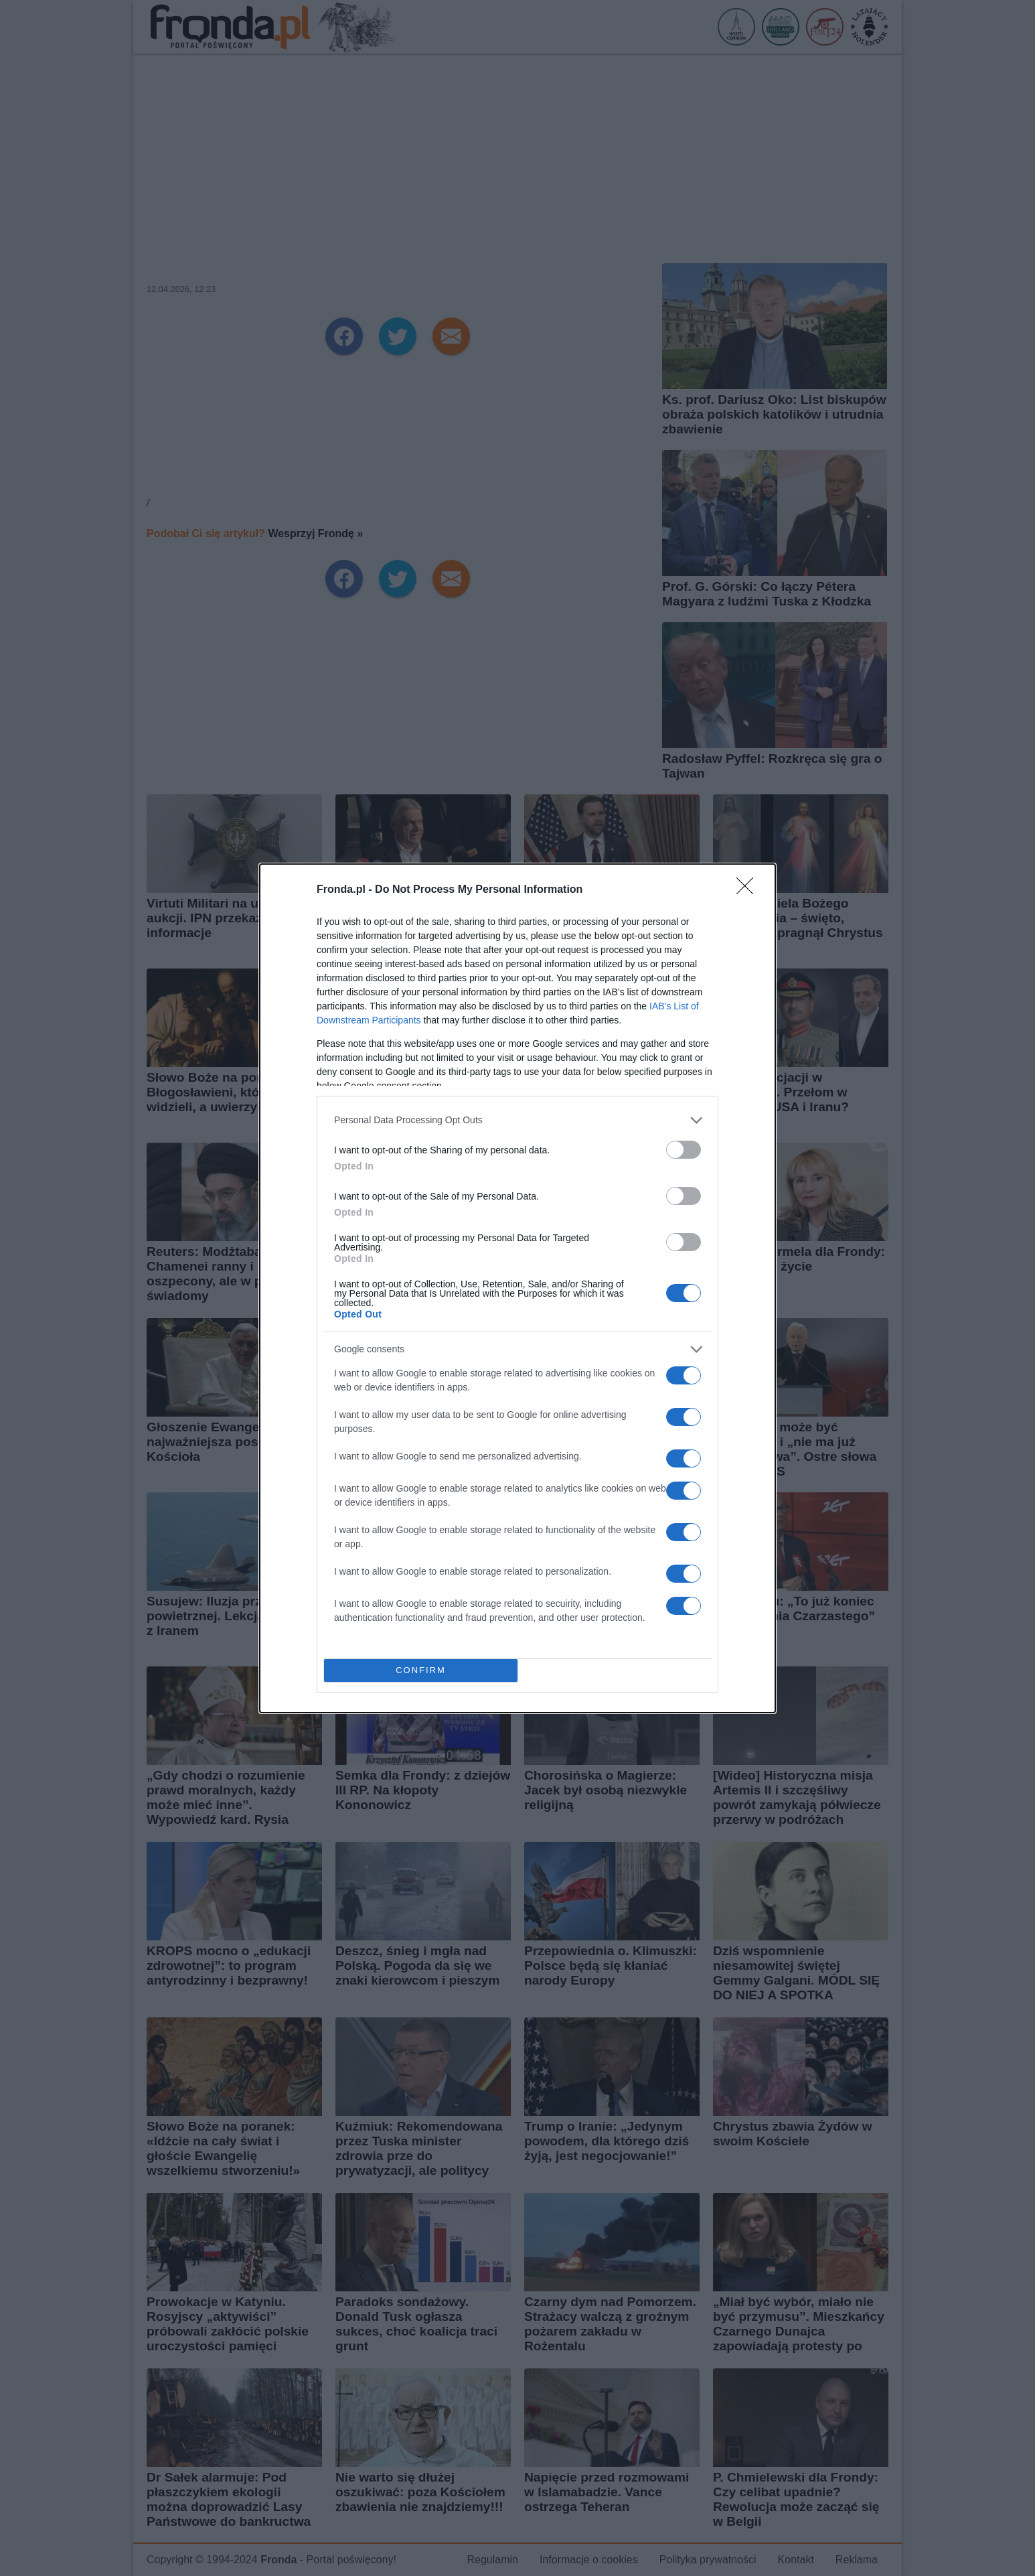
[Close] (749, 890)
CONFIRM (421, 1670)
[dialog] (517, 1288)
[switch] (683, 1150)
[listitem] (517, 1120)
